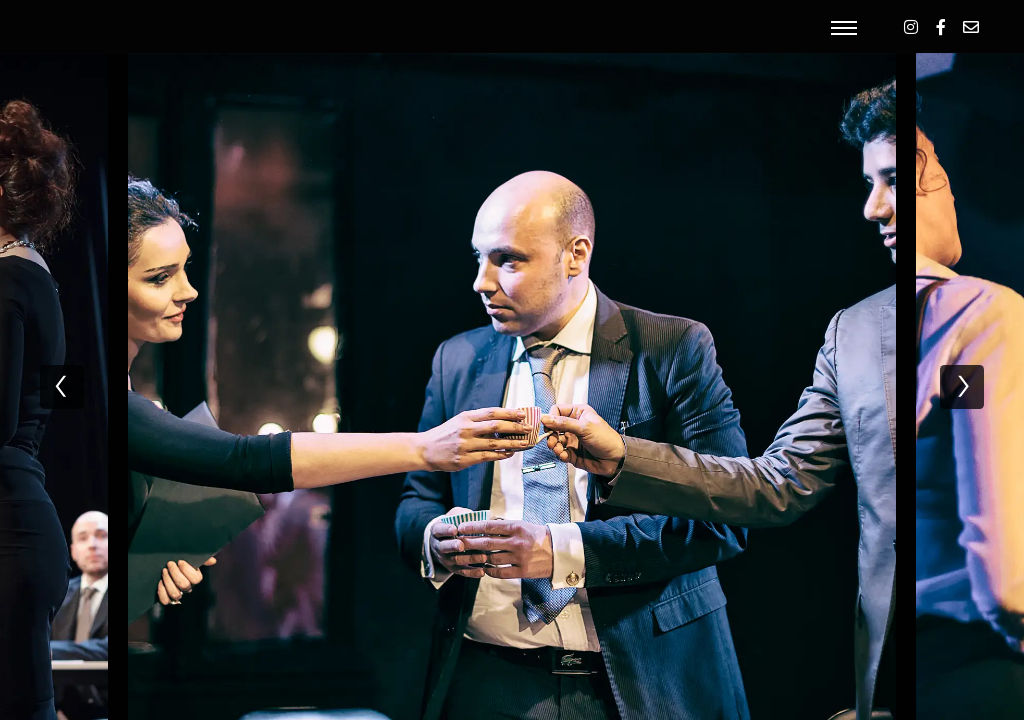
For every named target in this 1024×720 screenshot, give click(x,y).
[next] (962, 387)
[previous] (62, 387)
